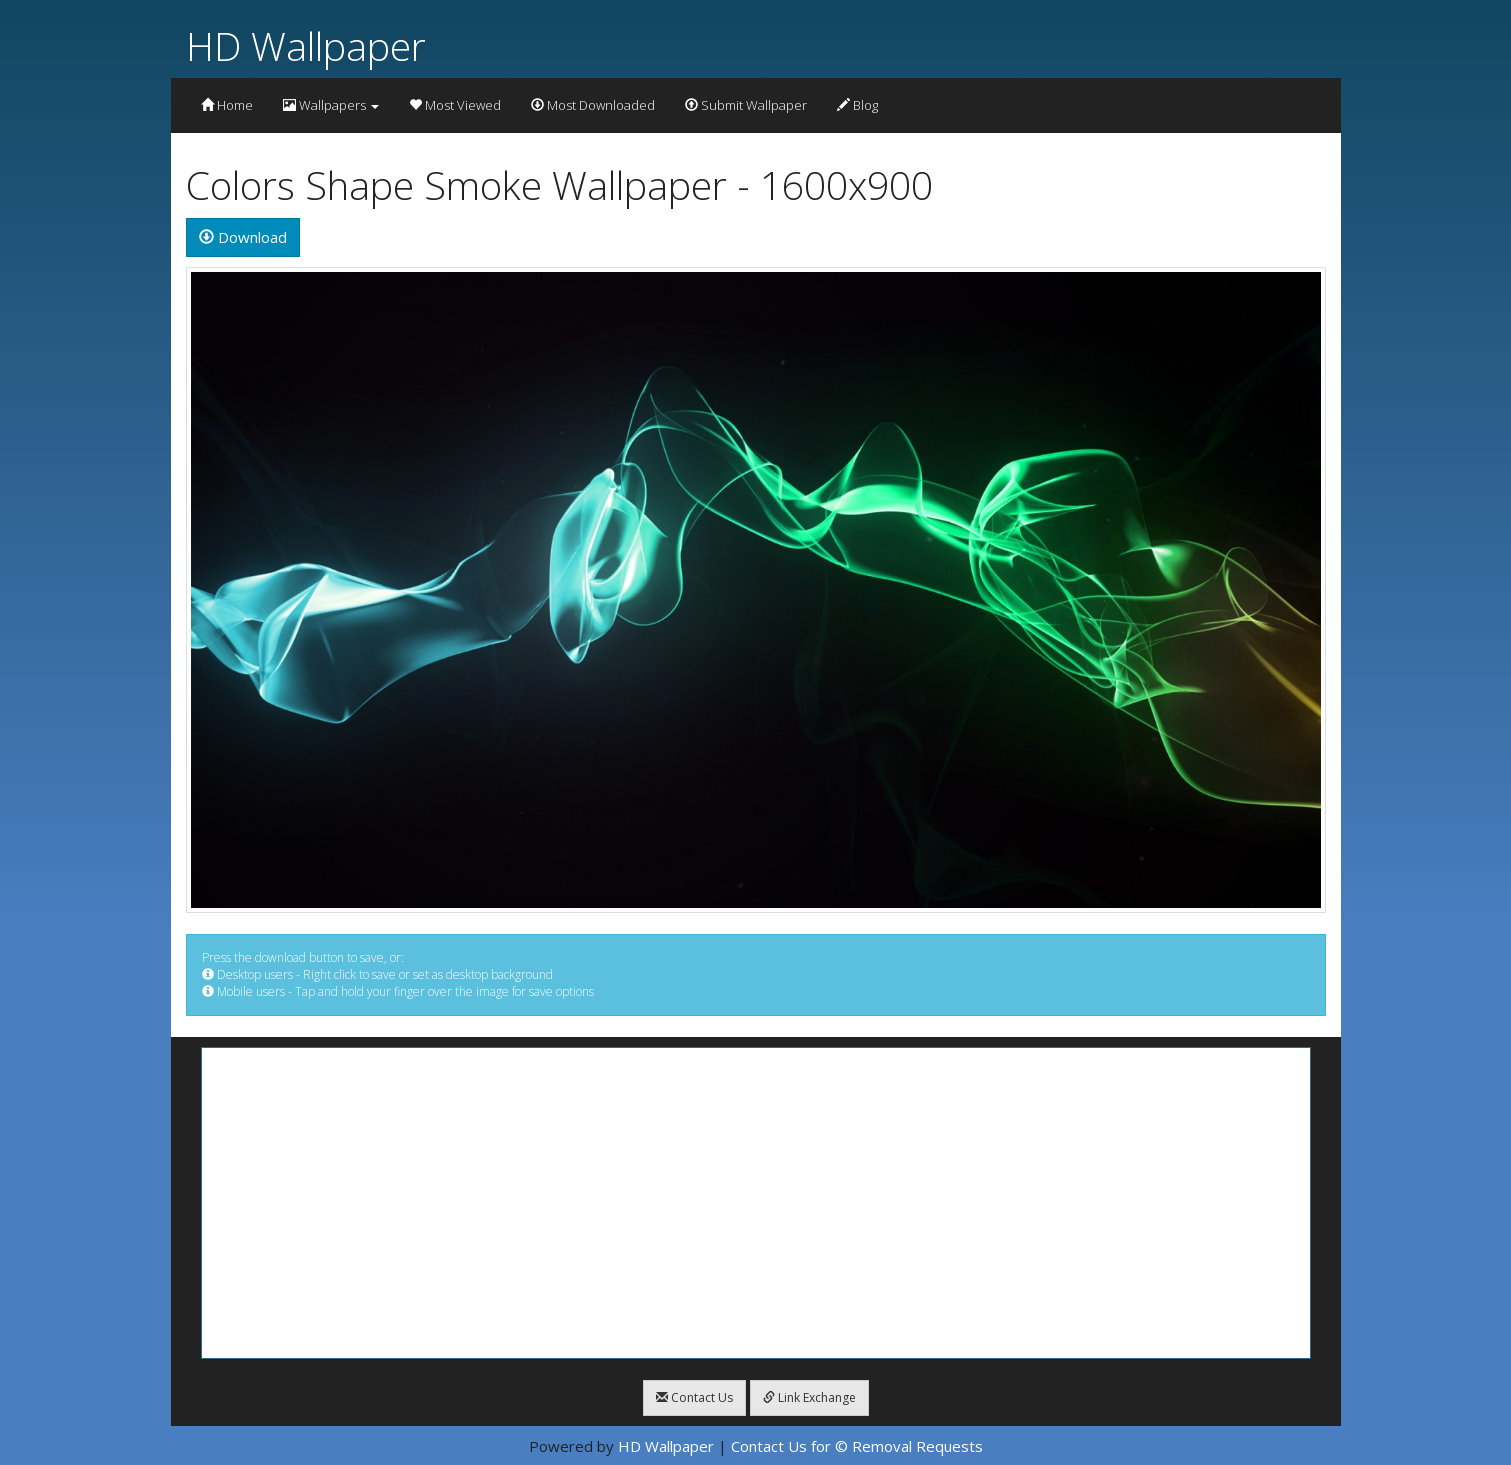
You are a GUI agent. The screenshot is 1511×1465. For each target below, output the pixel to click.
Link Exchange (809, 1397)
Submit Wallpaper (746, 105)
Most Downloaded (593, 105)
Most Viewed (455, 105)
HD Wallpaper (306, 45)
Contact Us (694, 1397)
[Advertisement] (756, 1203)
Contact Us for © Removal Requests (857, 1446)
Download (243, 237)
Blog (857, 105)
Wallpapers (331, 105)
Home (227, 105)
